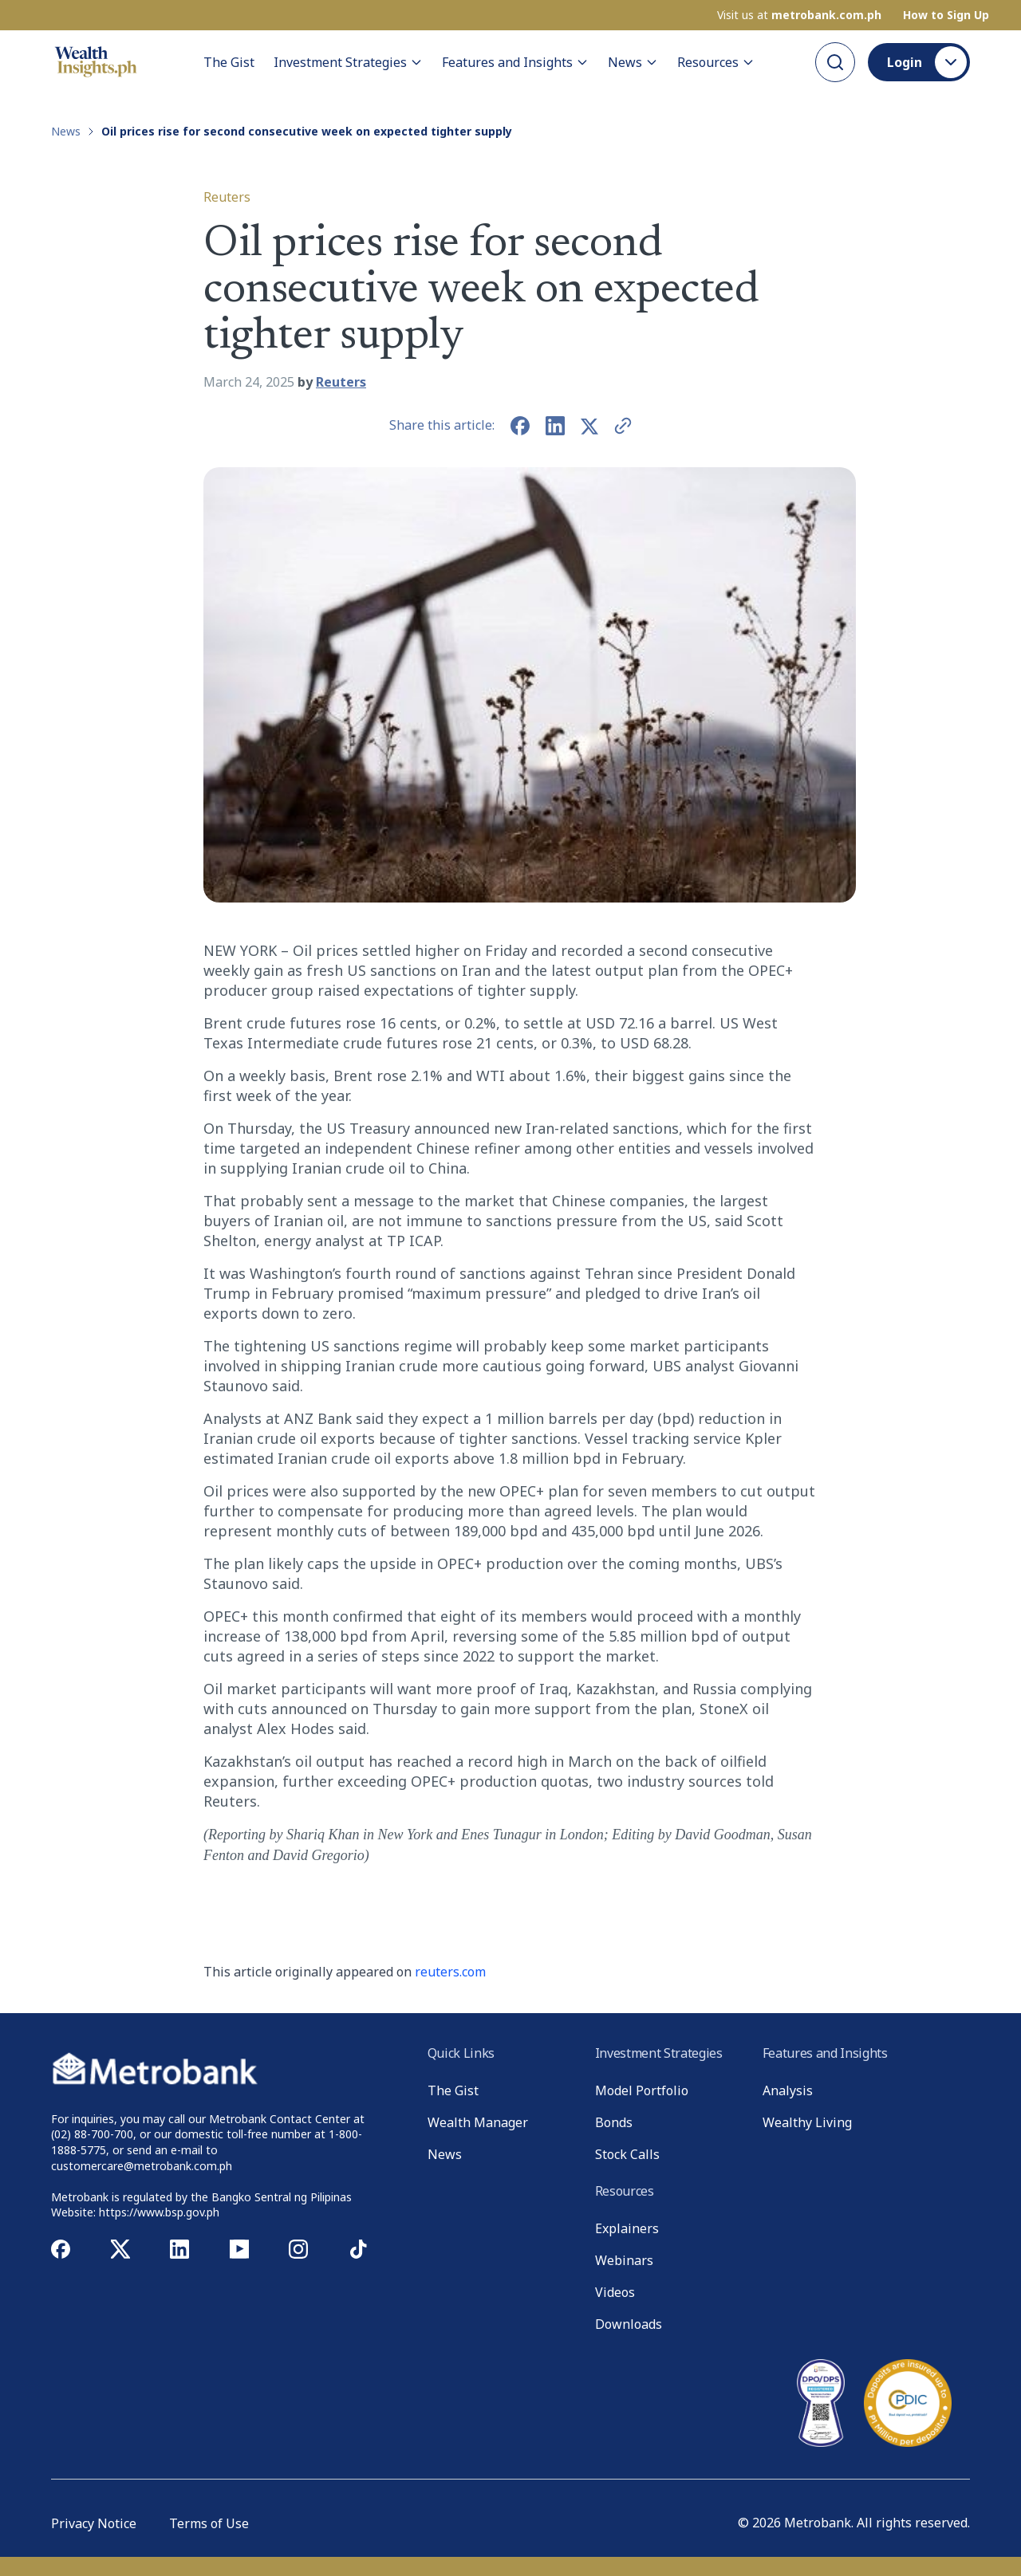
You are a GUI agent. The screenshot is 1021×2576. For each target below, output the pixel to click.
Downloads (628, 2324)
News (633, 62)
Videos (615, 2292)
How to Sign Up (946, 15)
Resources (716, 62)
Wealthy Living (807, 2122)
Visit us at (799, 15)
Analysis (788, 2090)
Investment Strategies (348, 62)
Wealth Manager (478, 2122)
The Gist (228, 62)
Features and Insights (515, 62)
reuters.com (450, 1971)
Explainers (627, 2228)
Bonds (614, 2122)
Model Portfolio (641, 2090)
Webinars (624, 2260)
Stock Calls (627, 2154)
